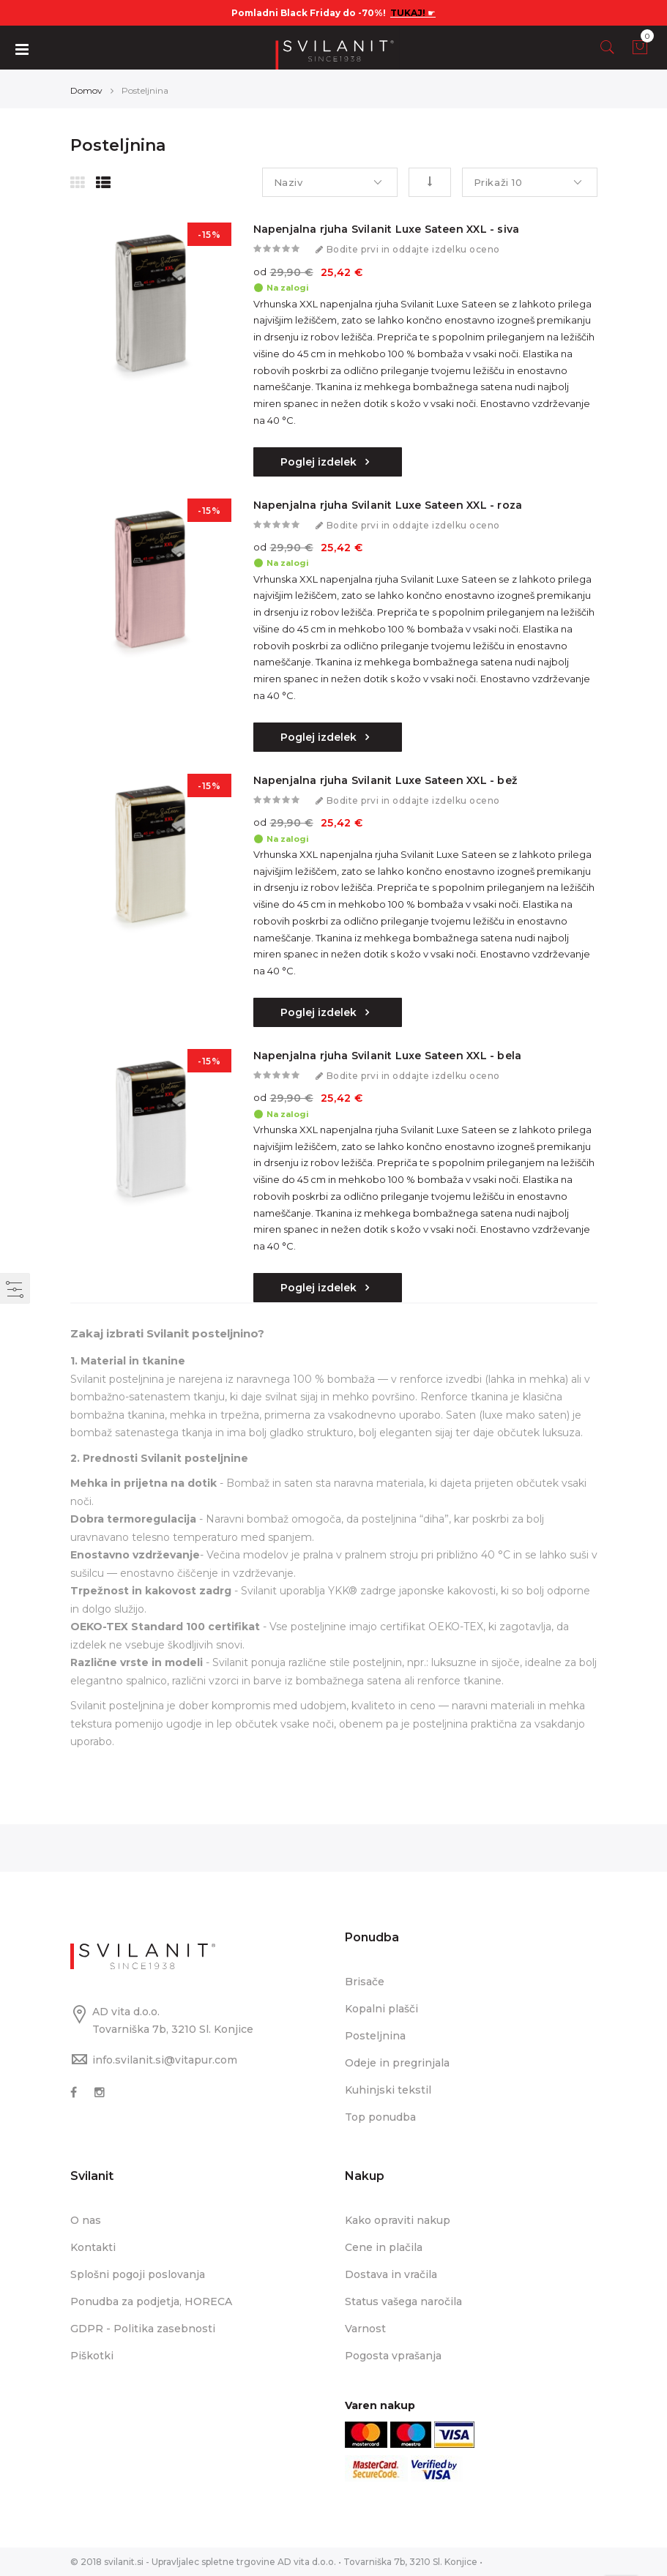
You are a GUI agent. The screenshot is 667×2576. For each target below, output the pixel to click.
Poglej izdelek (319, 461)
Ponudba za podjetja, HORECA (151, 2301)
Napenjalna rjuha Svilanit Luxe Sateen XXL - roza (388, 505)
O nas (85, 2220)
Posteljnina (375, 2035)
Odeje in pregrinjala (397, 2062)
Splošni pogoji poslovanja (137, 2274)
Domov (86, 90)
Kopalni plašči (381, 2008)
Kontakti (93, 2247)
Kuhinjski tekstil (388, 2090)
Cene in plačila (383, 2247)
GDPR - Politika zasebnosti (142, 2328)
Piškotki (91, 2355)
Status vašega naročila (403, 2301)
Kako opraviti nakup (397, 2220)
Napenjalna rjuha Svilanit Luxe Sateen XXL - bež (385, 780)
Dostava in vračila (391, 2274)
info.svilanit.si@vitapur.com (164, 2060)
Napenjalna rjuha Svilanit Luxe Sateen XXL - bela (387, 1055)
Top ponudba (380, 2117)
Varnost (365, 2328)
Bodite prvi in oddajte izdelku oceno (413, 249)
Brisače (364, 1981)
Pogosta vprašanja (393, 2355)
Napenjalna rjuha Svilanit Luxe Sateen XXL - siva (386, 229)
